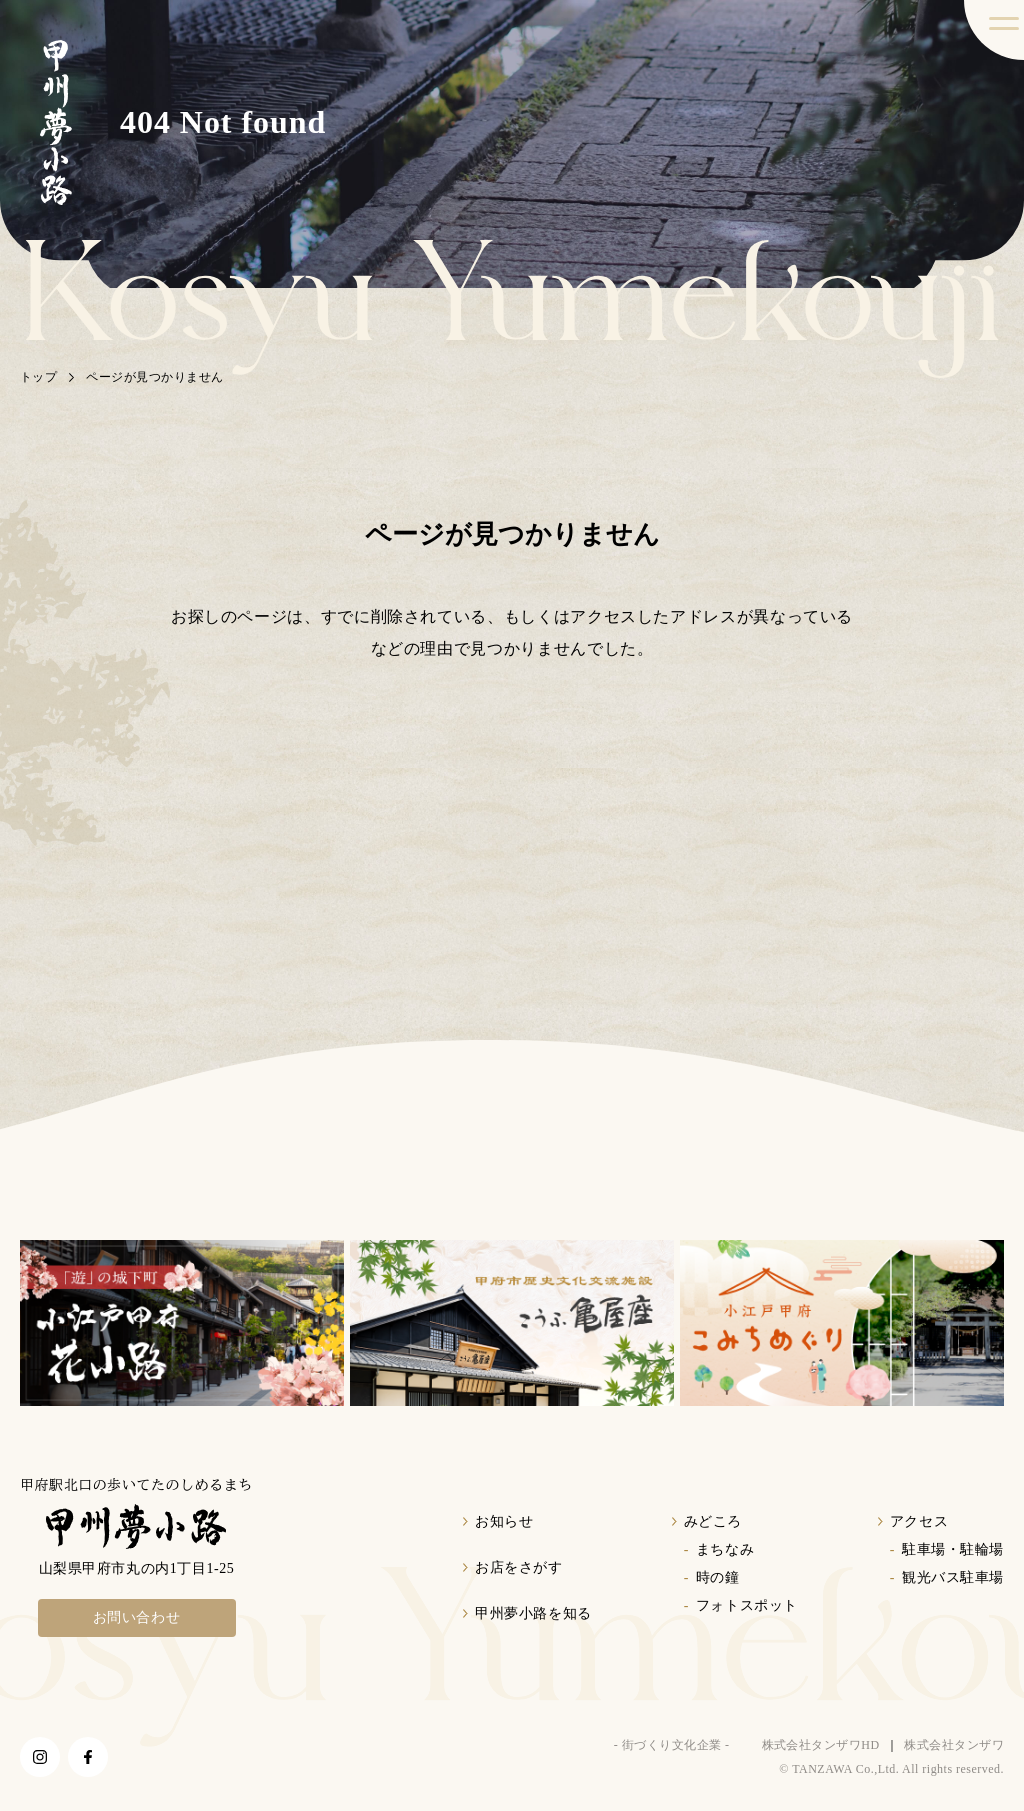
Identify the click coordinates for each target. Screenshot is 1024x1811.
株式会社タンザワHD (821, 1745)
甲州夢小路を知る (533, 1613)
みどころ (713, 1521)
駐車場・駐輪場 (953, 1549)
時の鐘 (718, 1577)
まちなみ (725, 1549)
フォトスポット (747, 1605)
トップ (38, 377)
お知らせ (504, 1521)
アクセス (919, 1521)
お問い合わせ (137, 1617)
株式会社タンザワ (954, 1745)
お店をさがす (518, 1567)
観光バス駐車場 (953, 1577)
